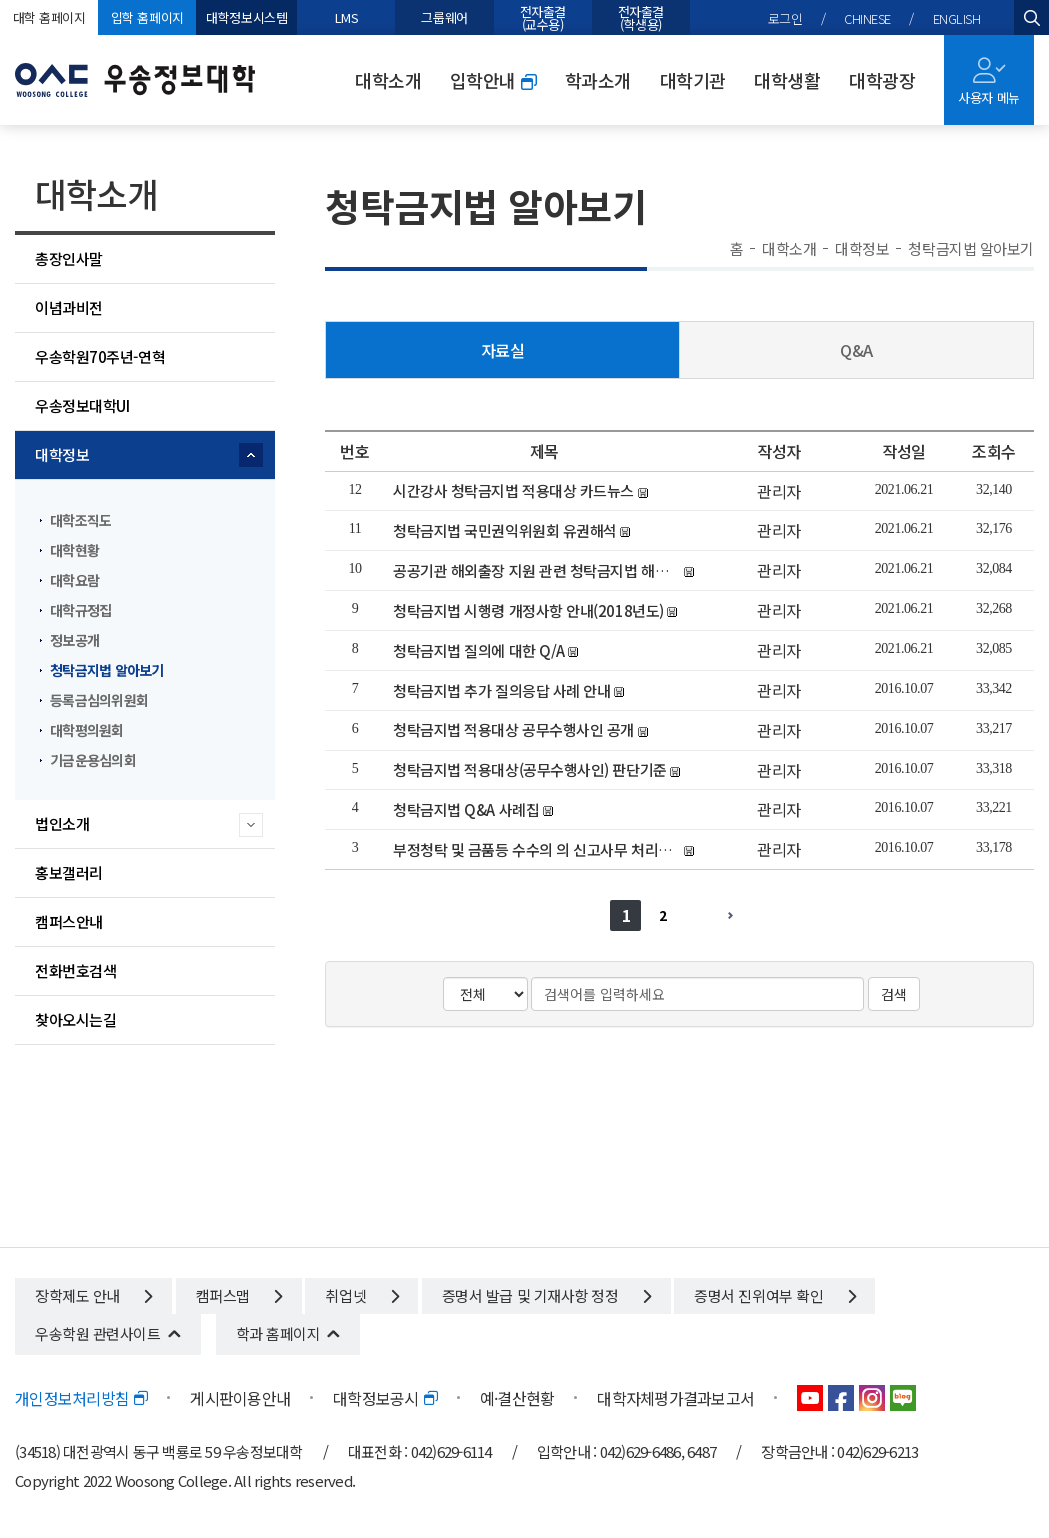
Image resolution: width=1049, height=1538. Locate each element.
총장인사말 (69, 258)
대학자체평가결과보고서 (675, 1398)
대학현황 (74, 550)
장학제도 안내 (93, 1295)
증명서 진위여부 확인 (774, 1295)
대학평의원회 (87, 730)
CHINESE (867, 18)
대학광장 (882, 80)
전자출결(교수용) (543, 18)
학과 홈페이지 (278, 1333)
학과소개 (598, 80)
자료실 (503, 350)
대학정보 (62, 454)
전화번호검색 (75, 970)
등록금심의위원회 (99, 700)
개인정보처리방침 (81, 1398)
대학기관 (693, 80)
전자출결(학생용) (641, 18)
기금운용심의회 (93, 760)
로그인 (785, 18)
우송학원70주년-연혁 (100, 356)
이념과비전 (69, 307)
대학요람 (74, 580)
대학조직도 (80, 520)
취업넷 (361, 1295)
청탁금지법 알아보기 (107, 670)
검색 (894, 994)
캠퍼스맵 (239, 1295)
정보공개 (74, 640)
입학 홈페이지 (147, 17)
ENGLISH (957, 18)
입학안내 (493, 80)
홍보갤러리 (69, 872)
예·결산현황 (517, 1398)
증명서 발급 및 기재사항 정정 (546, 1295)
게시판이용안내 (240, 1398)
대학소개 (388, 80)
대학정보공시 (385, 1398)
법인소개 (62, 823)
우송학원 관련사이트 (98, 1333)
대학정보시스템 (246, 17)
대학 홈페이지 (49, 17)
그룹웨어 (444, 17)
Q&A (856, 350)
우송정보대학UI (82, 405)
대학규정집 (80, 610)
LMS (347, 17)
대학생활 (787, 80)
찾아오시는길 (75, 1019)
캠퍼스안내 (69, 921)
